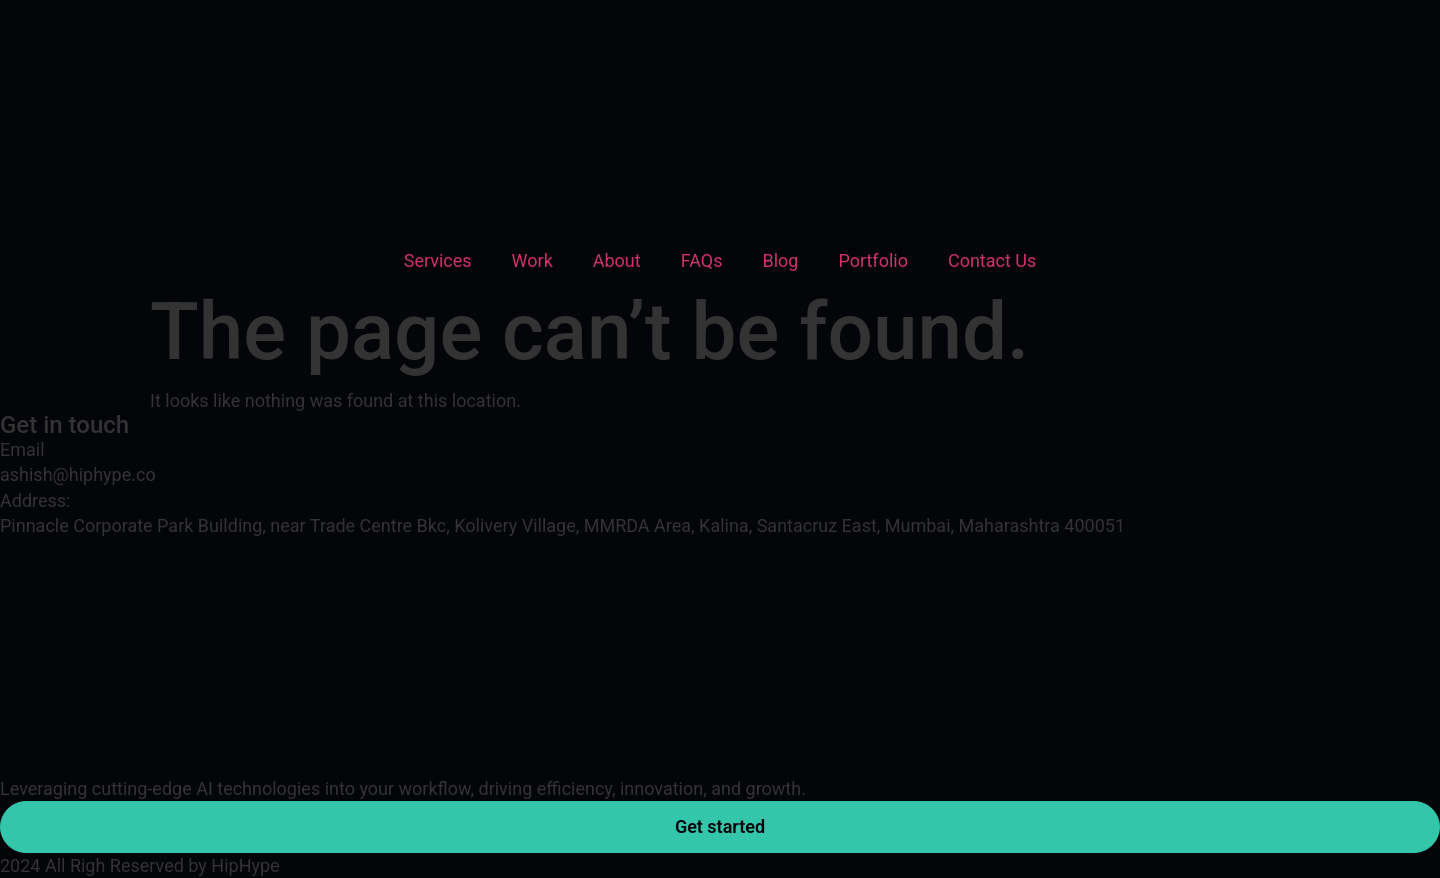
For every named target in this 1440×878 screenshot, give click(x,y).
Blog (780, 260)
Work (532, 260)
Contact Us (992, 260)
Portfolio (872, 260)
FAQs (702, 260)
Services (438, 260)
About (617, 260)
